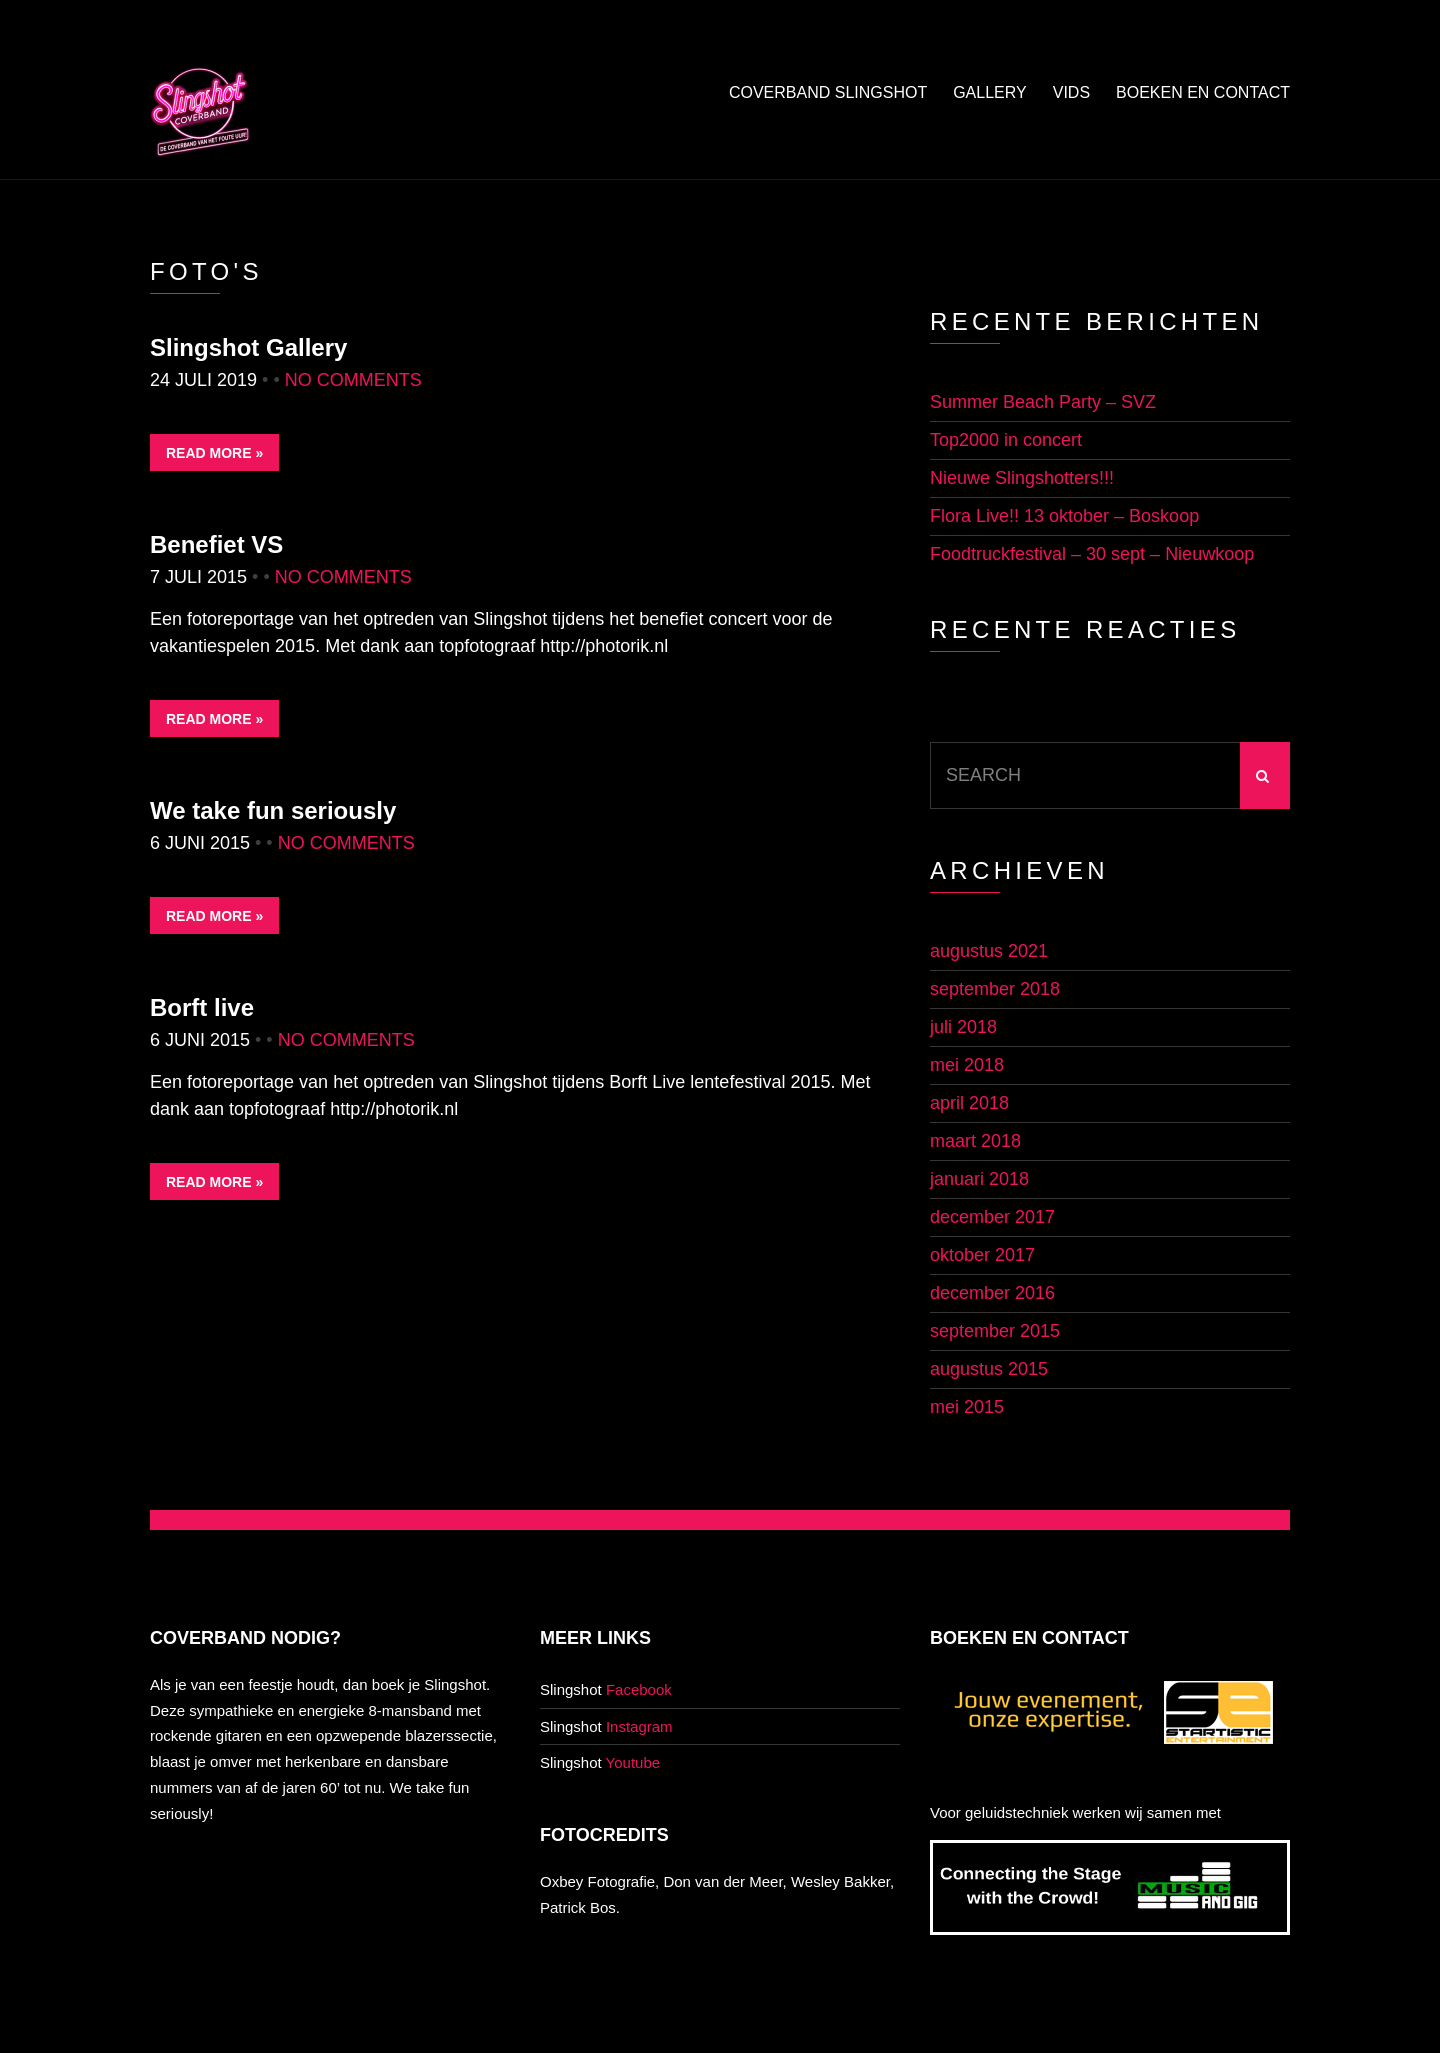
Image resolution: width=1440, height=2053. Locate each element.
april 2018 (969, 1103)
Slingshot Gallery (248, 347)
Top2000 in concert (1006, 440)
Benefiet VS (216, 544)
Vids (1071, 92)
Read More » (214, 453)
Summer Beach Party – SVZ (1043, 402)
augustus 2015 (989, 1369)
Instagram (639, 1726)
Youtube (633, 1762)
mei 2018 (967, 1065)
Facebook (639, 1689)
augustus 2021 (989, 951)
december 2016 (992, 1293)
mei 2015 (967, 1407)
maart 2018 (975, 1141)
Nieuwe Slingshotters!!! (1022, 478)
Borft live (202, 1007)
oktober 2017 (982, 1255)
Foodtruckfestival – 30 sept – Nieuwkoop (1092, 554)
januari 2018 (979, 1179)
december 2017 (992, 1217)
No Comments (353, 380)
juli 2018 (963, 1027)
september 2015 (995, 1331)
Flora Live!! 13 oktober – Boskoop (1064, 516)
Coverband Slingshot (828, 92)
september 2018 (995, 989)
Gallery (990, 92)
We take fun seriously (273, 810)
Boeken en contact (1203, 92)
